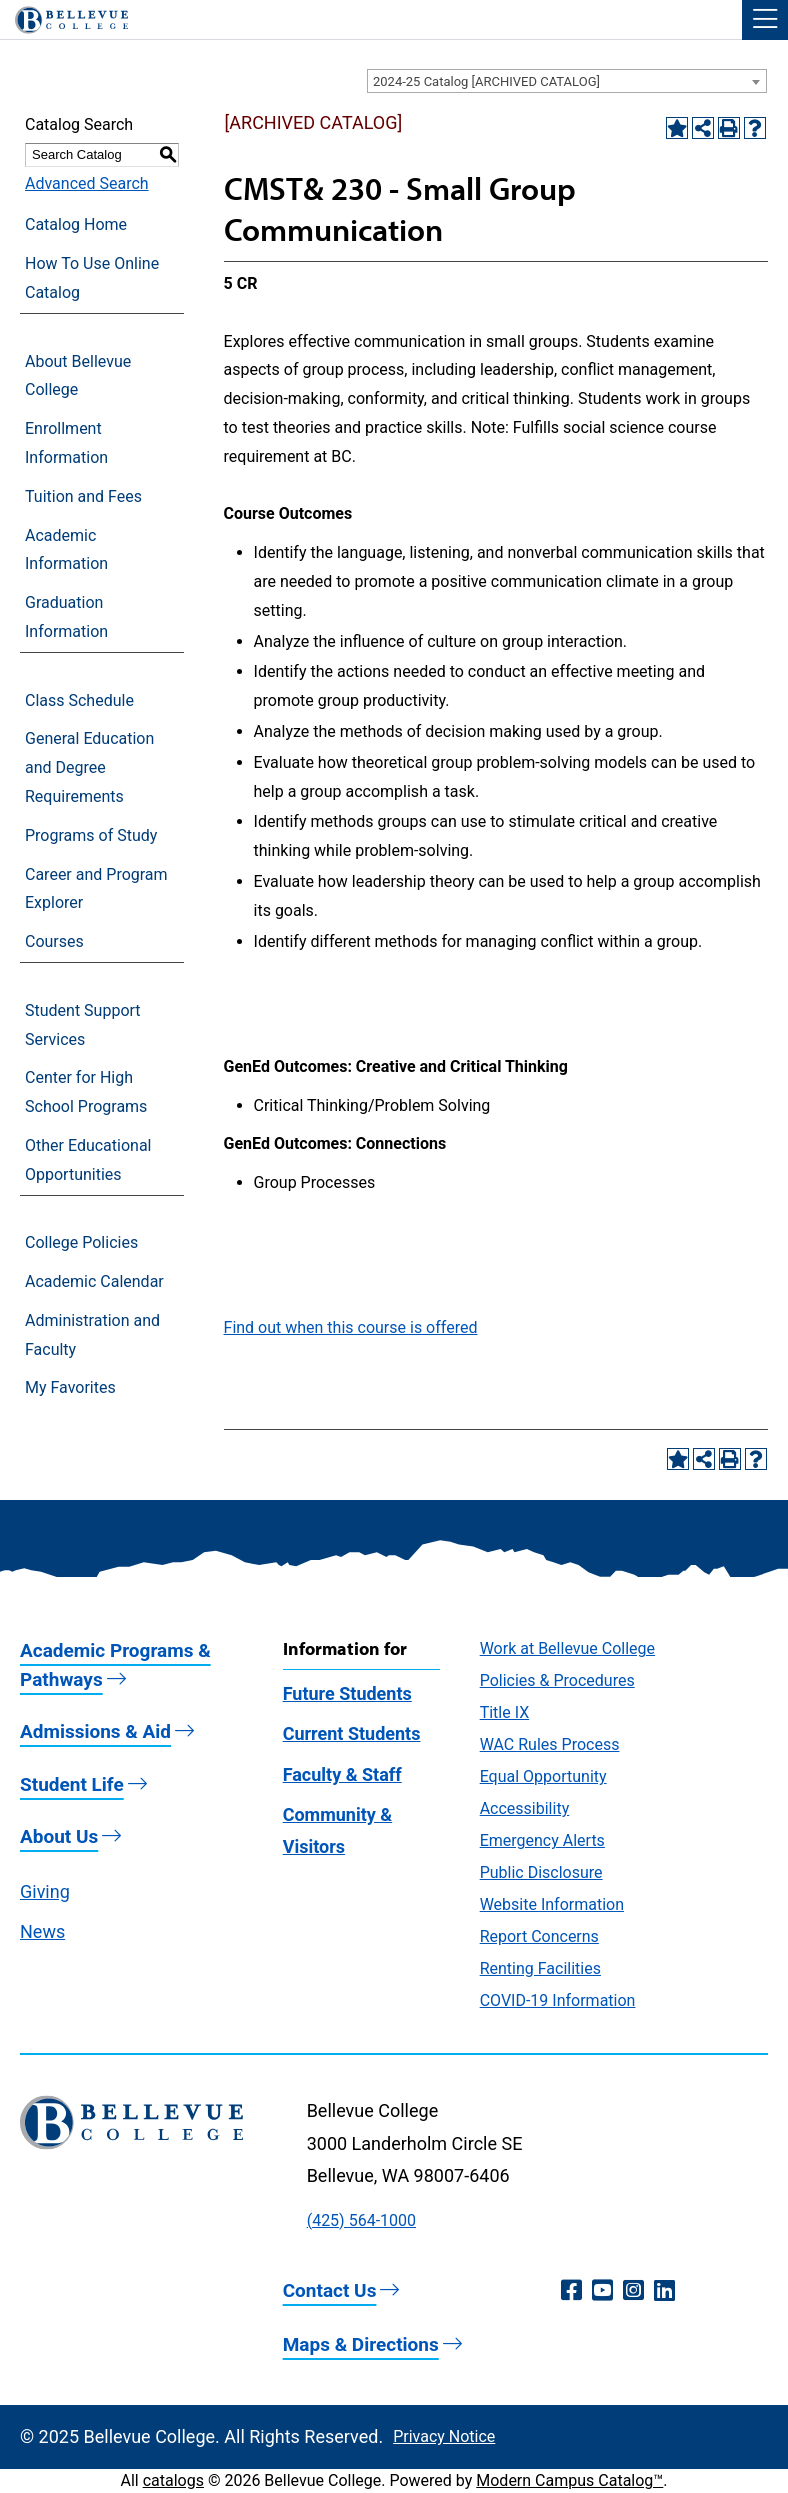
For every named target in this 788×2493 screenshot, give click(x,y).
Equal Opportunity (543, 1776)
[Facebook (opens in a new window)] (571, 2291)
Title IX (505, 1712)
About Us (59, 1836)
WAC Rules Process (550, 1744)
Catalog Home (76, 224)
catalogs (173, 2480)
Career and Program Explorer (96, 889)
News (42, 1931)
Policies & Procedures (557, 1680)
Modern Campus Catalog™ (569, 2480)
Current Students (352, 1733)
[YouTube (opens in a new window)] (602, 2291)
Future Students (347, 1693)
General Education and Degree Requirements (89, 767)
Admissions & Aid (95, 1731)
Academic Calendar (94, 1281)
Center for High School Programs (86, 1092)
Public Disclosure (541, 1872)
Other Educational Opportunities (88, 1160)
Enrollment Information (66, 443)
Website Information (552, 1904)
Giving (45, 1891)
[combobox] (567, 81)
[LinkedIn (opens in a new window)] (664, 2291)
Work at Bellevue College (567, 1648)
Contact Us (330, 2290)
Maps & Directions (361, 2344)
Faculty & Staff (342, 1774)
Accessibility (525, 1808)
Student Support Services (83, 1025)
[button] (765, 20)
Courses (54, 941)
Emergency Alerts (542, 1840)
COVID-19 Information (558, 2000)
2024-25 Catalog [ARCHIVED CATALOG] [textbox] (486, 81)
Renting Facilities (540, 1968)
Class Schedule (79, 700)
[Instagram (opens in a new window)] (633, 2291)
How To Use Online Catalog (92, 278)
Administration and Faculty (92, 1335)
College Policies (81, 1242)
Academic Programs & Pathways (115, 1665)
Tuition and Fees (83, 496)
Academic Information (66, 550)
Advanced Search (87, 183)
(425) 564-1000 (361, 2220)
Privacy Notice (444, 2436)
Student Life (72, 1784)
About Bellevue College (78, 376)
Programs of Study (91, 835)
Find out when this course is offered (351, 1327)
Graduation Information (66, 617)
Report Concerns (539, 1936)
